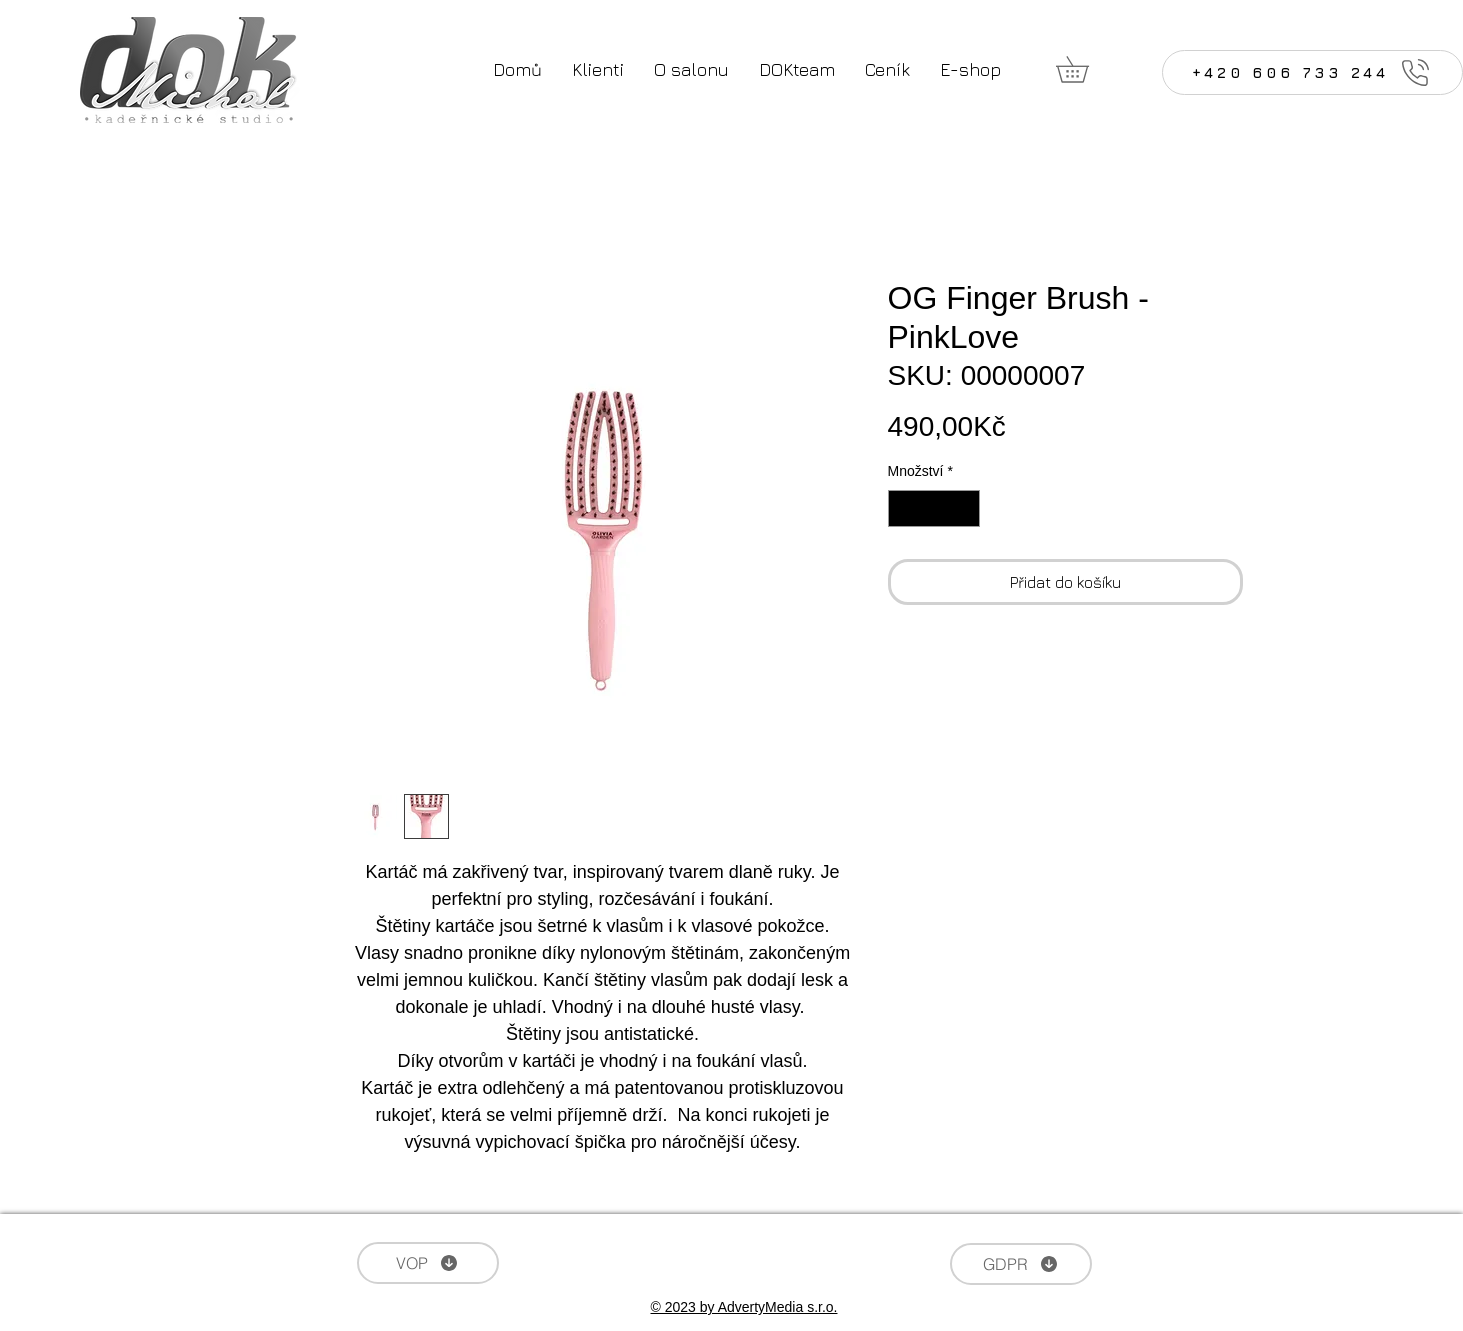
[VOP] (428, 1263)
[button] (1085, 69)
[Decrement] (903, 508)
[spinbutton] (934, 508)
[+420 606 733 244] (1312, 72)
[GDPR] (1021, 1264)
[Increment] (964, 508)
